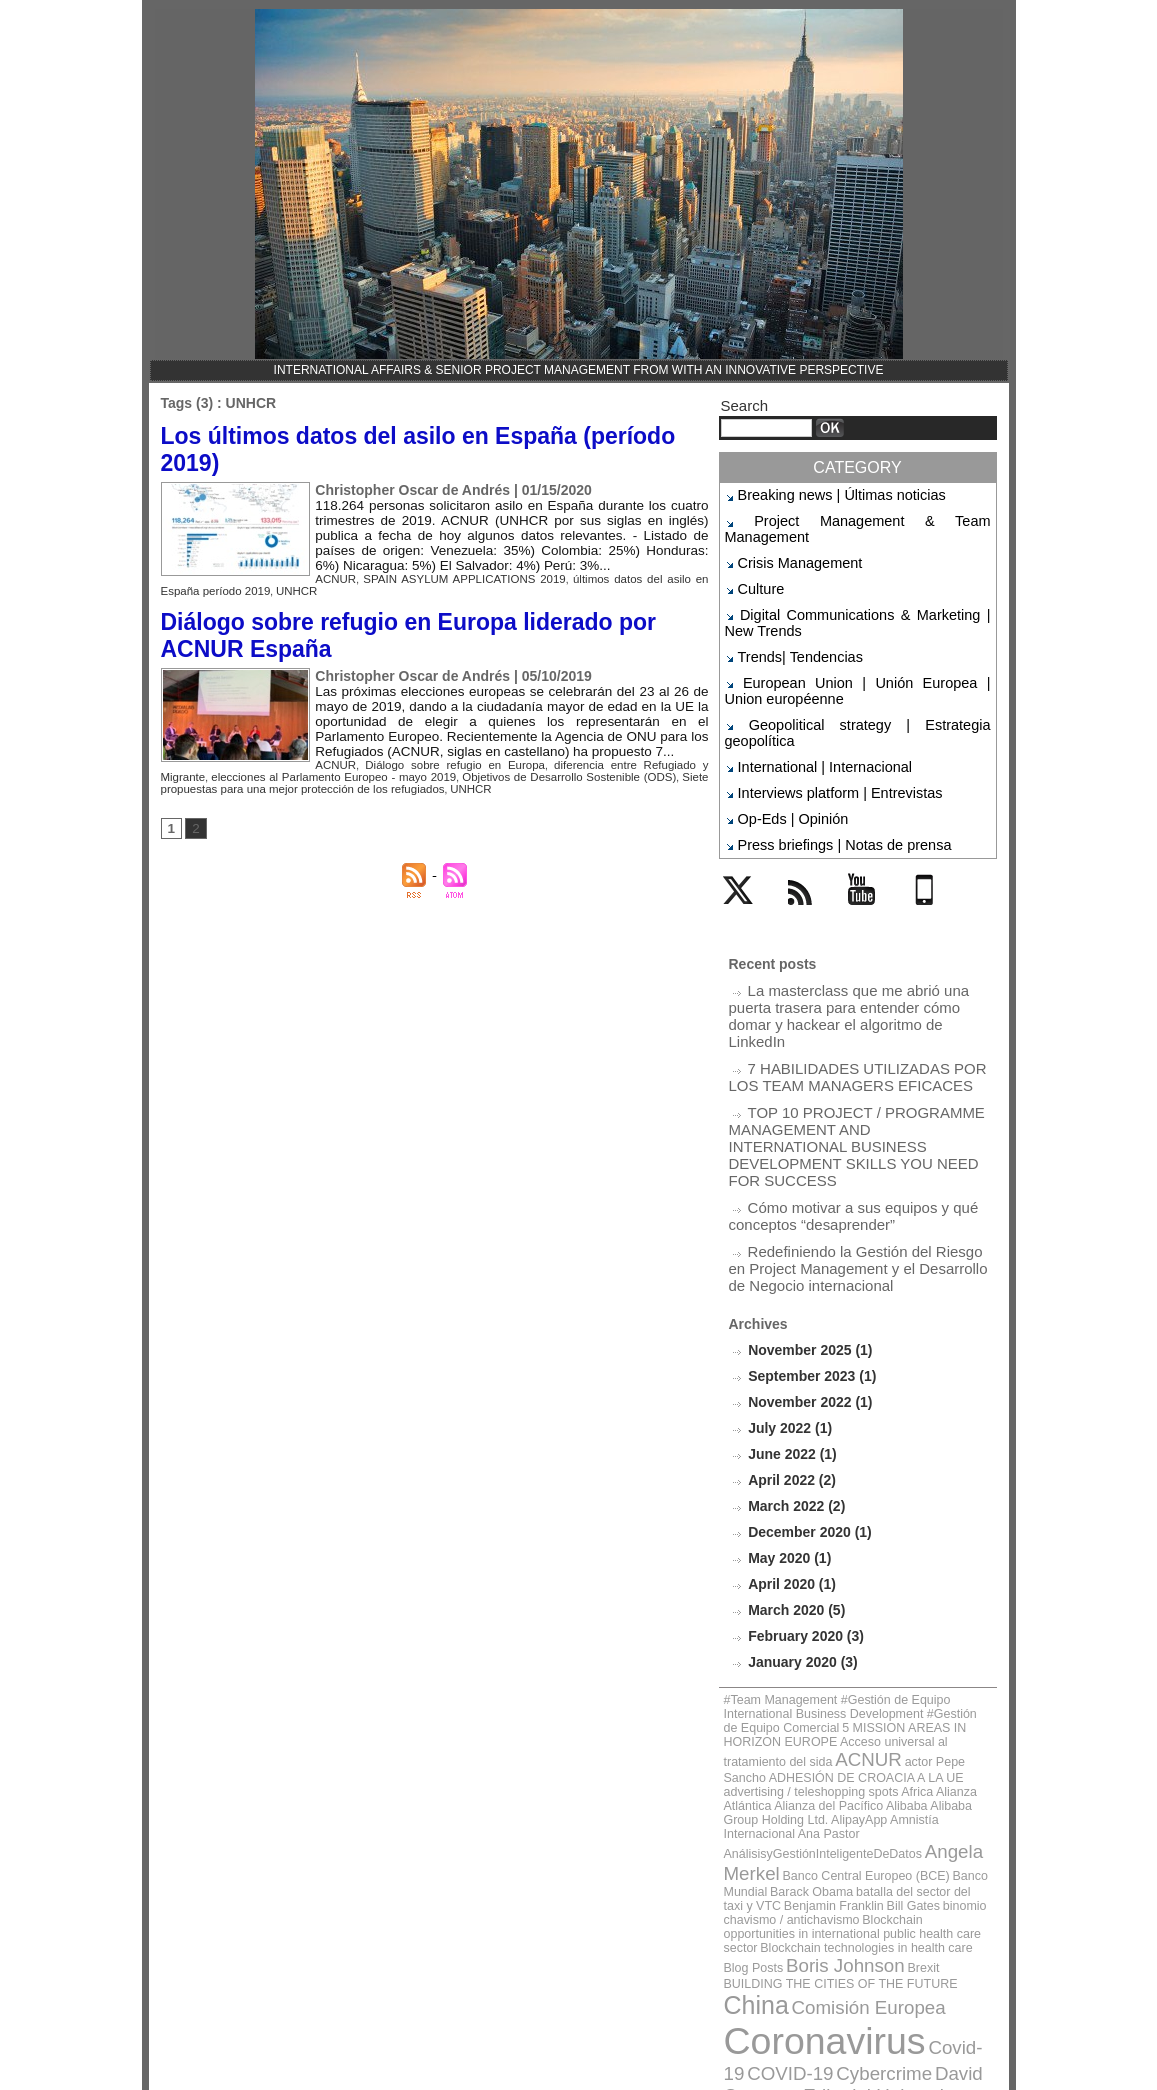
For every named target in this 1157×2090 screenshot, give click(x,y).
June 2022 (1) (789, 1316)
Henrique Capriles (812, 1852)
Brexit (796, 1729)
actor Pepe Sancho (922, 1590)
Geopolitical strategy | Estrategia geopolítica (855, 683)
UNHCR (243, 582)
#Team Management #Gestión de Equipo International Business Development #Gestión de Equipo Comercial (844, 1558)
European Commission (914, 1835)
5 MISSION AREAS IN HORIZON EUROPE (848, 1569)
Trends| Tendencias (790, 624)
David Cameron (927, 1801)
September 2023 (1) (807, 1241)
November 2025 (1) (806, 1216)
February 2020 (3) (802, 1491)
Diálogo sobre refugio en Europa (438, 748)
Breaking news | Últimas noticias (824, 494)
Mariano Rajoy (827, 1903)
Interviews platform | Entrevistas (823, 730)
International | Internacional (810, 706)
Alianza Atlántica (873, 1613)
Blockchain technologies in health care (809, 1712)
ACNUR (333, 571)
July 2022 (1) (787, 1291)
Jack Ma (843, 1886)
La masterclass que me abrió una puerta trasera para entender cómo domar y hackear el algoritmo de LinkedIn (859, 933)
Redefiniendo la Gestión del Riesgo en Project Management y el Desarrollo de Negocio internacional (849, 1138)
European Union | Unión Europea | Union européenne (858, 653)
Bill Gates (745, 1685)
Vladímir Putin (829, 1960)
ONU (946, 1903)
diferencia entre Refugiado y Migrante (616, 748)
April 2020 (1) (789, 1441)
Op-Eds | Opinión (784, 753)
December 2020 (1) (805, 1391)
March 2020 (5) (793, 1466)
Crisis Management (789, 541)
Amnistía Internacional (773, 1635)
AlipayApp (941, 1624)
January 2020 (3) (799, 1516)
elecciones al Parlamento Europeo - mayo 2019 (271, 759)
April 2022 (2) (789, 1341)
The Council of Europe (843, 1920)
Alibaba (777, 1624)
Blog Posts (920, 1712)
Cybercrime (833, 1801)
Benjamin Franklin (942, 1674)
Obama (902, 1903)
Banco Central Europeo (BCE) (791, 1663)
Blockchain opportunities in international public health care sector (845, 1691)
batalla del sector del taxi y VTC (829, 1674)
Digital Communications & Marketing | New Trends (858, 593)
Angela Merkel (933, 1649)
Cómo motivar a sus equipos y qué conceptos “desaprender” (838, 1091)
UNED (835, 1941)
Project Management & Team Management (852, 518)
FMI (737, 1852)
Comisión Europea (883, 1748)
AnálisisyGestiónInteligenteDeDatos (803, 1651)
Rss (795, 846)
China (793, 1747)
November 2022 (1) (806, 1266)
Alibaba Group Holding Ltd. (857, 1624)
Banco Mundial (893, 1663)
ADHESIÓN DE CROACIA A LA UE (802, 1602)
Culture (757, 564)
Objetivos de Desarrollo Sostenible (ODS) (483, 759)
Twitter (742, 846)
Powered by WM (578, 2056)
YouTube (872, 846)
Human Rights (922, 1852)
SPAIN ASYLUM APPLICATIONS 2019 (449, 571)
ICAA (741, 1869)
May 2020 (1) (786, 1416)
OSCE (745, 1920)
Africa (822, 1613)
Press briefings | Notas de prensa (826, 776)
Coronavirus (805, 1775)
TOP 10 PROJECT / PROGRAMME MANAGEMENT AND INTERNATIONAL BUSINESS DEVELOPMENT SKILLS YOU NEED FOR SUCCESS (852, 1036)
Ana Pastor (849, 1635)
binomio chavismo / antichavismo (842, 1685)
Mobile (927, 846)
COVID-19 (758, 1801)
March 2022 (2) (793, 1366)
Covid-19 (918, 1780)
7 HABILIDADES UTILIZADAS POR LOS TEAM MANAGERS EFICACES (857, 981)
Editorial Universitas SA (802, 1818)
